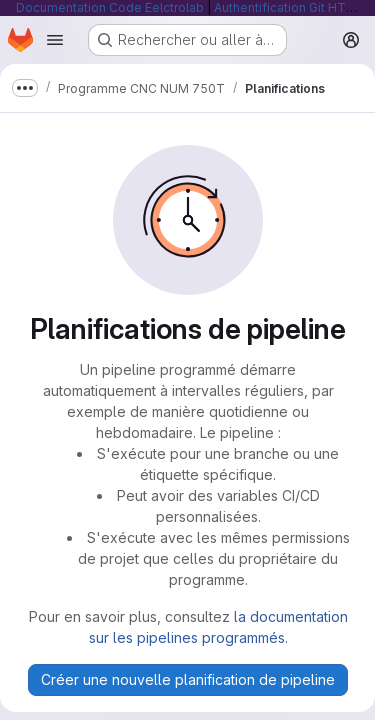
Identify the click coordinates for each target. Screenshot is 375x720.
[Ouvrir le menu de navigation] (55, 40)
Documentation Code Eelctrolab (110, 7)
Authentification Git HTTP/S (294, 7)
